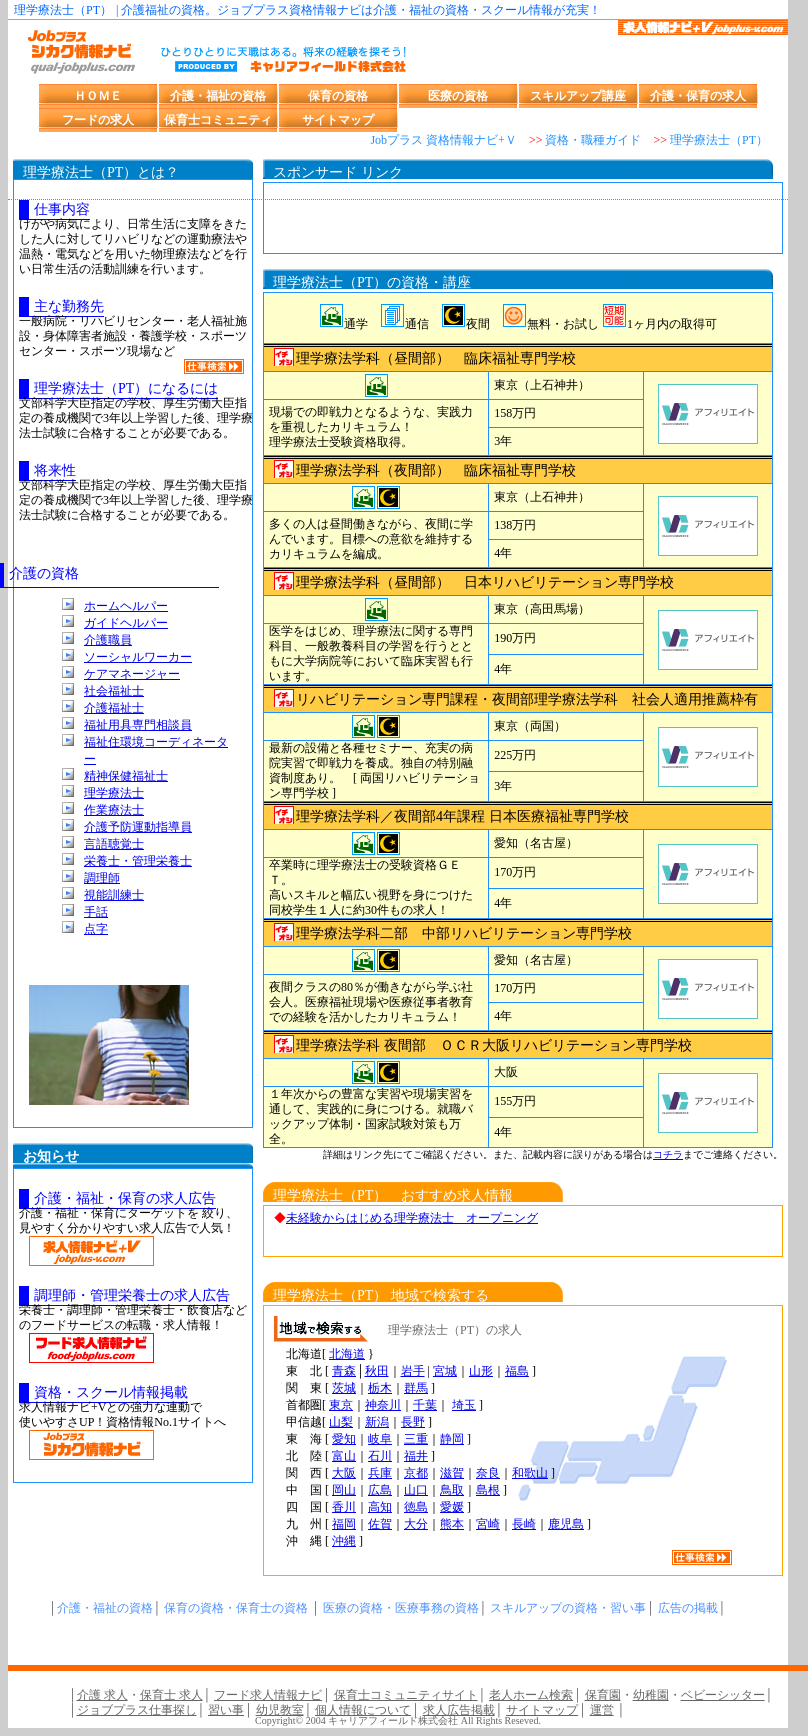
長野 (413, 1422)
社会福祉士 (114, 691)
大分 (416, 1524)
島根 (488, 1490)
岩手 (413, 1371)
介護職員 (108, 640)
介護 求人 (102, 1695)
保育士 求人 (171, 1695)
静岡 (452, 1439)
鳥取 (452, 1490)
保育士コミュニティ (218, 120)
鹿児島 (566, 1524)
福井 (416, 1456)
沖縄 (344, 1541)
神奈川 (383, 1405)
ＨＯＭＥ (98, 96)
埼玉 (464, 1405)
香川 (344, 1507)
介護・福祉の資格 (218, 96)
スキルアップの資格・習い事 (568, 1608)
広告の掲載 (688, 1608)
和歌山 (530, 1473)
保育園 (603, 1695)
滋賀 (452, 1473)
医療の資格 (458, 96)
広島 (380, 1490)
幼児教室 (280, 1710)
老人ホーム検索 (531, 1695)
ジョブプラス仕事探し (137, 1710)
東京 (341, 1405)
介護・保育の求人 (698, 96)
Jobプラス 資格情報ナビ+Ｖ (443, 140)
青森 (344, 1371)
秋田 (377, 1371)
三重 (416, 1439)
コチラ (668, 1154)
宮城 (445, 1371)
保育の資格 (338, 96)
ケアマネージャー (132, 674)
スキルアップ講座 (578, 96)
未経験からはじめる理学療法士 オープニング (412, 1218)
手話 (96, 912)
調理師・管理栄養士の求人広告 (132, 1295)
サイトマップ (338, 120)
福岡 (344, 1524)
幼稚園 (651, 1695)
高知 (380, 1507)
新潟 (377, 1422)
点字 (96, 929)
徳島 (416, 1507)
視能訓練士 (114, 895)
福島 (517, 1371)
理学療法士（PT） (719, 140)
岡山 (344, 1490)
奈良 (488, 1473)
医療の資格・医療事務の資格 (401, 1608)
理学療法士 (114, 793)
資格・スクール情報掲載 (111, 1392)
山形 (481, 1371)
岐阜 (380, 1439)
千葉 (425, 1405)
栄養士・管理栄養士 (138, 861)
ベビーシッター (723, 1695)
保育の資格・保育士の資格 (236, 1608)
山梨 (341, 1422)
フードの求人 (98, 120)
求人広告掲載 (459, 1710)
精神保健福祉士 (126, 776)
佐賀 (380, 1524)
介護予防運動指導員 (138, 827)
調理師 (102, 878)
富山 (344, 1456)
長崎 (524, 1524)
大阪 (344, 1473)
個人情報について (363, 1710)
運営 (602, 1710)
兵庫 (380, 1473)
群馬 (416, 1388)
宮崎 (488, 1524)
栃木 (380, 1388)
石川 (380, 1456)
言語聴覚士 (114, 844)
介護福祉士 (114, 708)
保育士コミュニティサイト (406, 1695)
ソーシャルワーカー (138, 657)
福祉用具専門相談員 (138, 725)
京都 (416, 1473)
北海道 (347, 1354)
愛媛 (452, 1507)
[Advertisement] (523, 223)
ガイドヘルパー (126, 623)
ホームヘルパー (126, 606)
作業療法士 (114, 810)
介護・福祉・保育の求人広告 (125, 1198)
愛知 (344, 1439)
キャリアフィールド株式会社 (393, 1720)
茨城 (344, 1388)
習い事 (226, 1710)
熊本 (452, 1524)
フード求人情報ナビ (268, 1695)
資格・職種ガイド (593, 140)
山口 (416, 1490)
